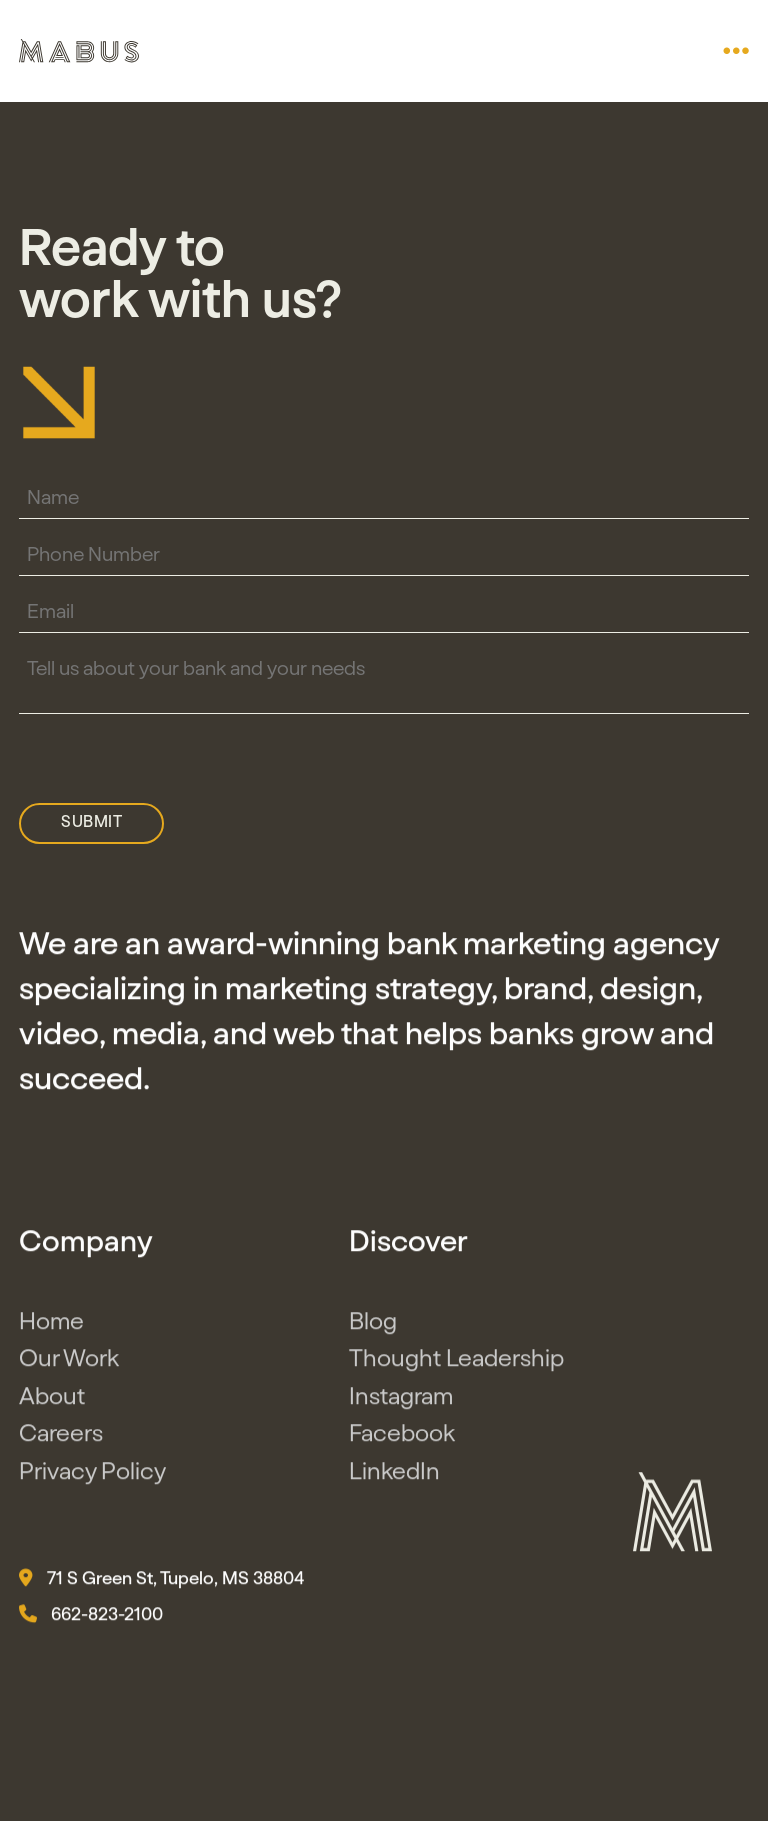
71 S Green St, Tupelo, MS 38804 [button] (161, 1583)
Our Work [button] (69, 1364)
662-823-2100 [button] (91, 1619)
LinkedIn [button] (394, 1476)
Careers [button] (61, 1439)
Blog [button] (373, 1326)
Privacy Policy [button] (92, 1476)
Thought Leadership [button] (456, 1364)
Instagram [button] (401, 1401)
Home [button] (51, 1326)
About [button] (52, 1401)
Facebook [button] (402, 1439)
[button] (736, 51)
